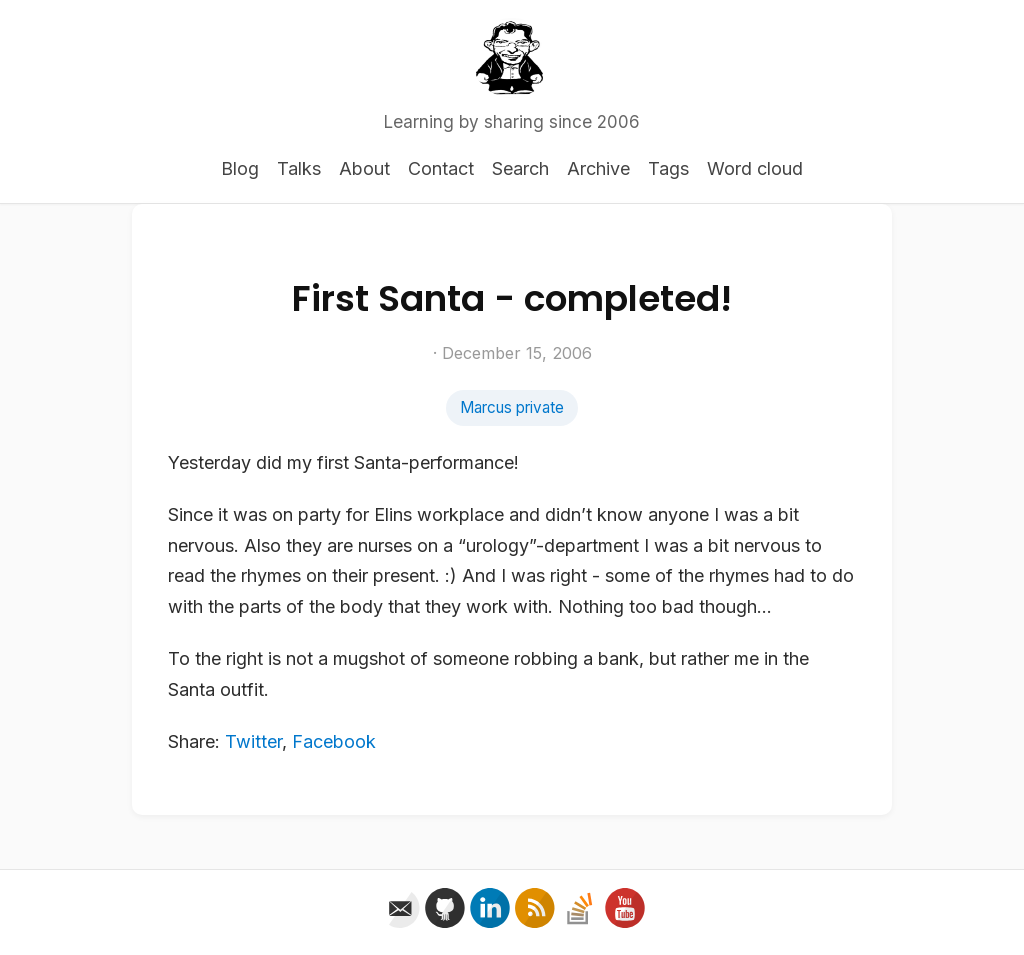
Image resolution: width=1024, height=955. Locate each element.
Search (520, 168)
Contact (441, 168)
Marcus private (512, 407)
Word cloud (755, 168)
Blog (240, 168)
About (364, 168)
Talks (299, 168)
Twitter (253, 741)
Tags (668, 168)
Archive (598, 168)
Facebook (334, 741)
